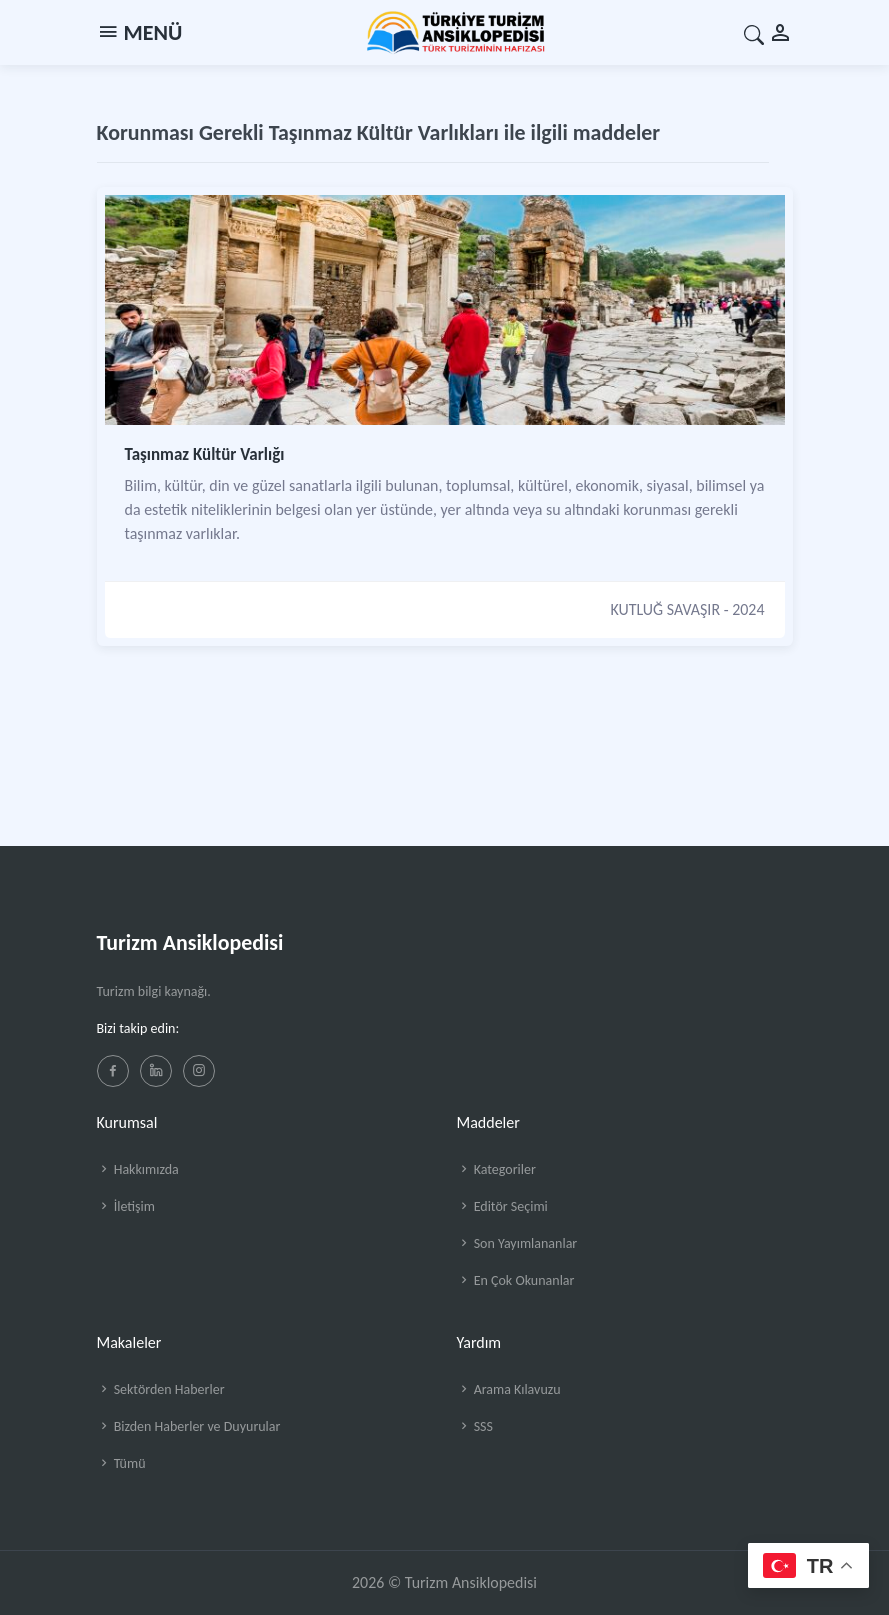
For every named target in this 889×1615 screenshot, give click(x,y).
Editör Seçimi (502, 1206)
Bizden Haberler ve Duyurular (189, 1426)
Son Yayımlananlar (517, 1243)
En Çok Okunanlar (516, 1280)
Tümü (121, 1463)
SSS (475, 1426)
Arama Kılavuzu (509, 1389)
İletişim (126, 1206)
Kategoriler (496, 1169)
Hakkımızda (138, 1169)
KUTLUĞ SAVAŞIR (665, 609)
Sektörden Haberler (161, 1389)
